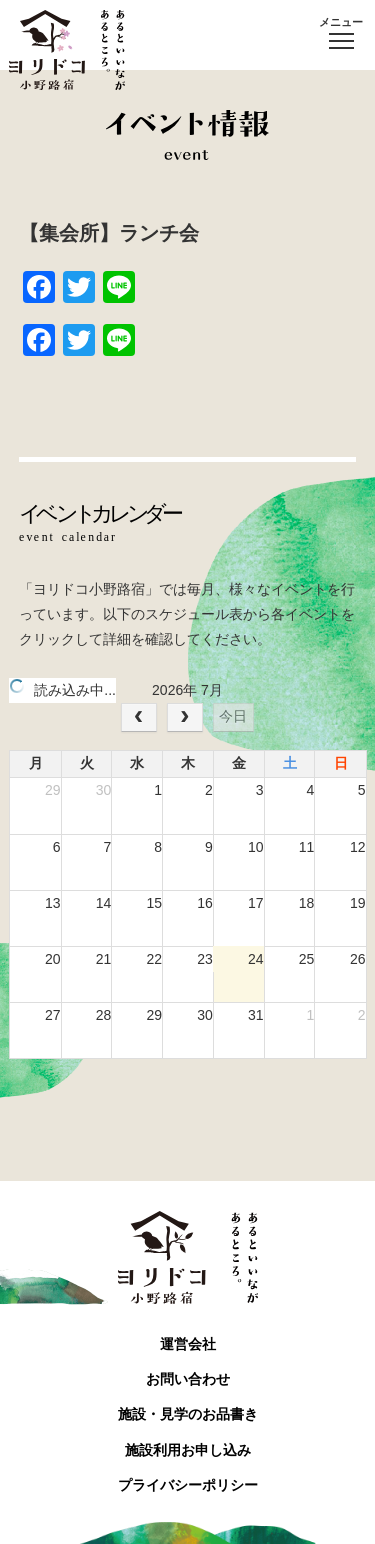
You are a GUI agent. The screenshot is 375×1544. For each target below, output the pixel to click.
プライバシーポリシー (188, 1485)
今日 (233, 716)
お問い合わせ (188, 1379)
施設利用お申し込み (188, 1450)
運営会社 (188, 1344)
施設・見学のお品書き (188, 1414)
